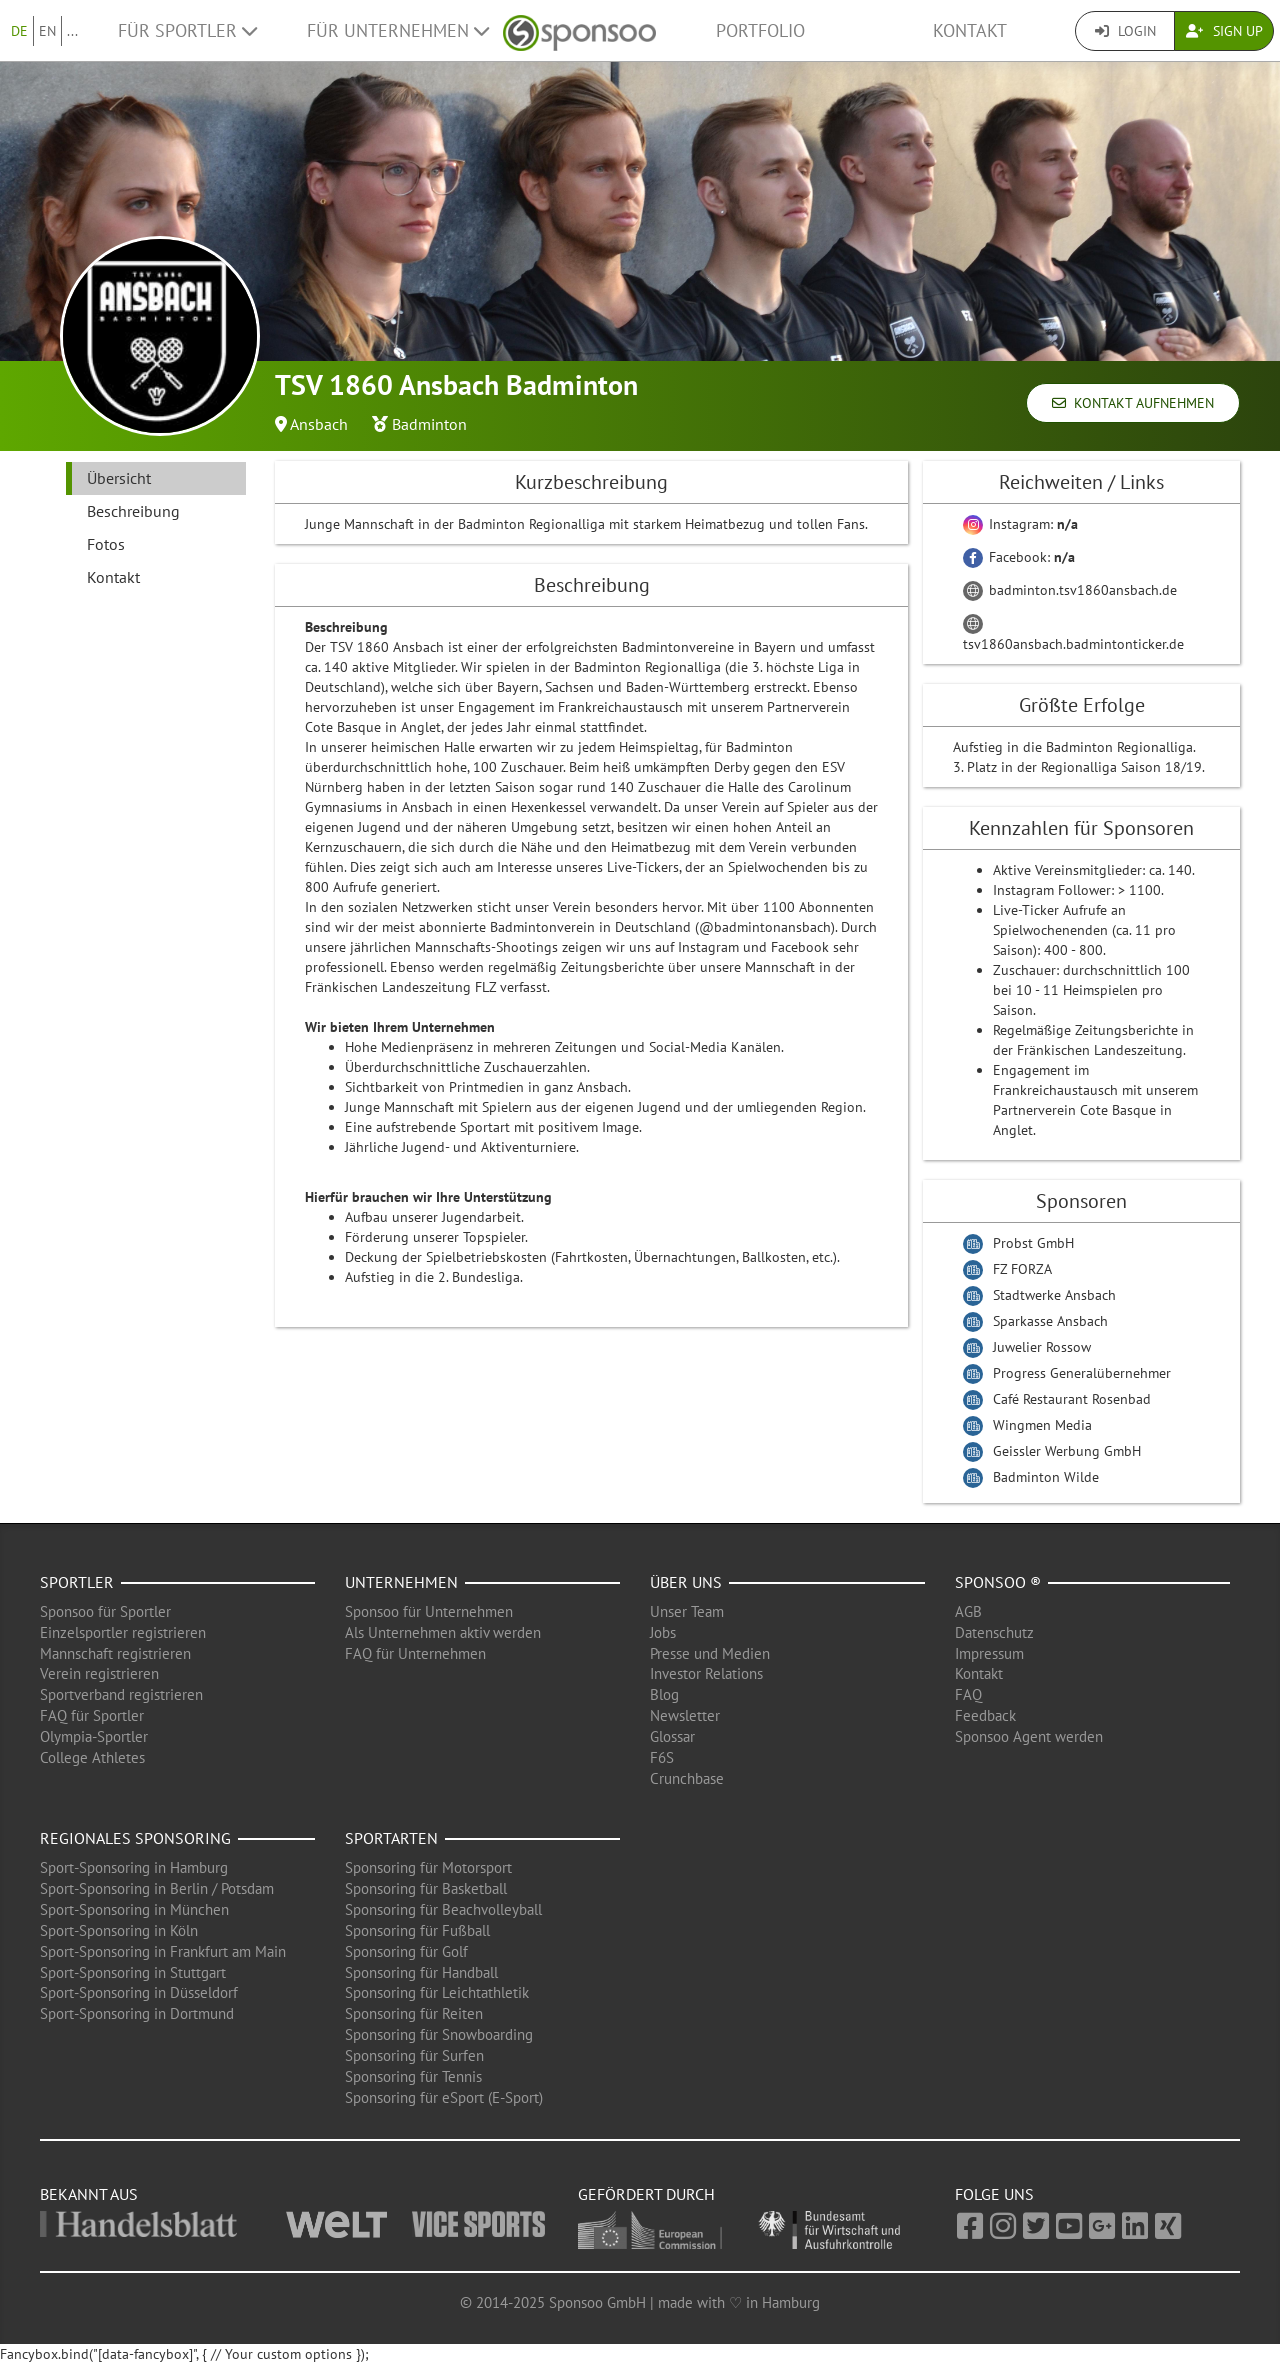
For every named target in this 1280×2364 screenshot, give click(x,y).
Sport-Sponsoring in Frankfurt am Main (163, 1951)
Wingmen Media (1042, 1425)
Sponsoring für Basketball (426, 1888)
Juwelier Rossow (1042, 1347)
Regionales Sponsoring (135, 1838)
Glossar (672, 1736)
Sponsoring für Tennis (413, 2076)
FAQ (968, 1694)
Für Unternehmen (398, 30)
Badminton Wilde (1046, 1477)
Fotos (106, 544)
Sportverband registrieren (121, 1694)
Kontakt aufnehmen (1133, 403)
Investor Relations (706, 1673)
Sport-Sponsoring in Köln (119, 1930)
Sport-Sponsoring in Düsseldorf (139, 1992)
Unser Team (687, 1611)
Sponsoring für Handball (421, 1972)
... (72, 31)
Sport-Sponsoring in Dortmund (137, 2013)
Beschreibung (133, 511)
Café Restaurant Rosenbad (1072, 1399)
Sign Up (1224, 31)
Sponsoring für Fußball (417, 1930)
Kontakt (970, 30)
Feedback (985, 1715)
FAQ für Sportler (92, 1715)
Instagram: (1020, 524)
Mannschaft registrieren (115, 1653)
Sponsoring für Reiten (414, 2013)
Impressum (989, 1653)
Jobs (663, 1632)
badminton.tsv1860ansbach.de (1070, 590)
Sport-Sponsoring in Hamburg (134, 1867)
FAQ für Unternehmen (415, 1653)
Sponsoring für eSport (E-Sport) (444, 2097)
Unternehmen (401, 1582)
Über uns (686, 1582)
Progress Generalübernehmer (1082, 1373)
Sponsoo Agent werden (1029, 1736)
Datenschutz (994, 1632)
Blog (664, 1694)
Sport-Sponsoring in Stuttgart (133, 1972)
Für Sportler (187, 30)
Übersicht (119, 478)
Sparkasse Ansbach (1050, 1321)
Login (1125, 31)
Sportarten (391, 1838)
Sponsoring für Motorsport (428, 1867)
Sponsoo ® (998, 1582)
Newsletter (685, 1715)
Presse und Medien (710, 1653)
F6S (662, 1757)
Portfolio (760, 30)
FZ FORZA (1022, 1269)
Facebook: (1019, 557)
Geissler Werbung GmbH (1067, 1451)
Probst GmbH (1033, 1243)
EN (47, 31)
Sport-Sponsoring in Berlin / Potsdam (157, 1888)
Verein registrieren (99, 1673)
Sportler (77, 1582)
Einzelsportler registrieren (123, 1632)
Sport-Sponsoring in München (134, 1909)
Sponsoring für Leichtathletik (437, 1992)
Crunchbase (687, 1778)
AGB (968, 1611)
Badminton (429, 424)
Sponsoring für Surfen (414, 2055)
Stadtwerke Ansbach (1054, 1295)
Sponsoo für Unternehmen (429, 1611)
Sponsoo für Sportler (105, 1611)
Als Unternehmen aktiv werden (443, 1632)
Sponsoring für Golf (406, 1951)
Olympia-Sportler (94, 1736)
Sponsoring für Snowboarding (439, 2034)
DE (19, 31)
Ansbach (319, 424)
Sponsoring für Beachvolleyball (443, 1909)
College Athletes (92, 1757)
